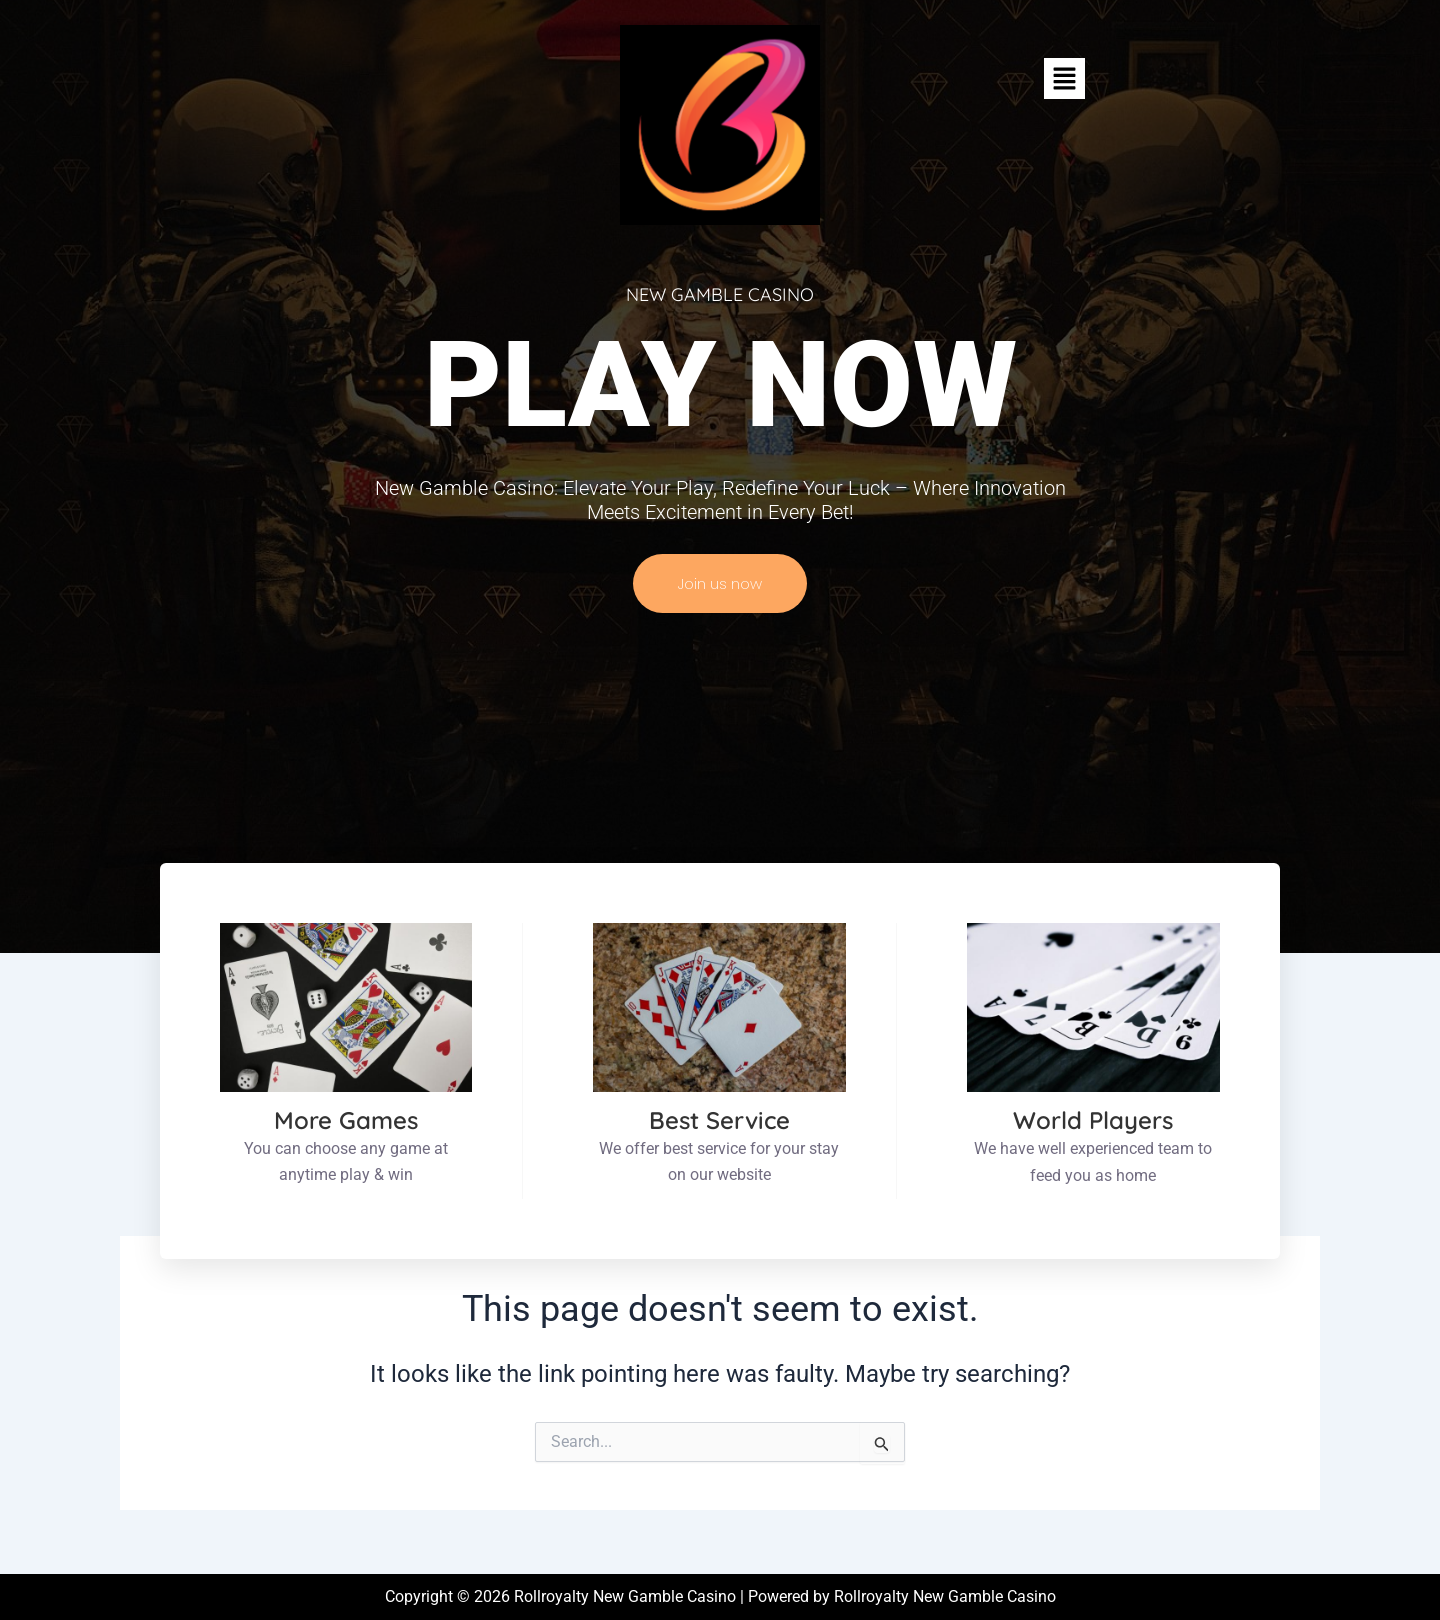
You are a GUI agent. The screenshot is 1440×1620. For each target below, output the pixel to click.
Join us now (720, 583)
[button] (1064, 78)
